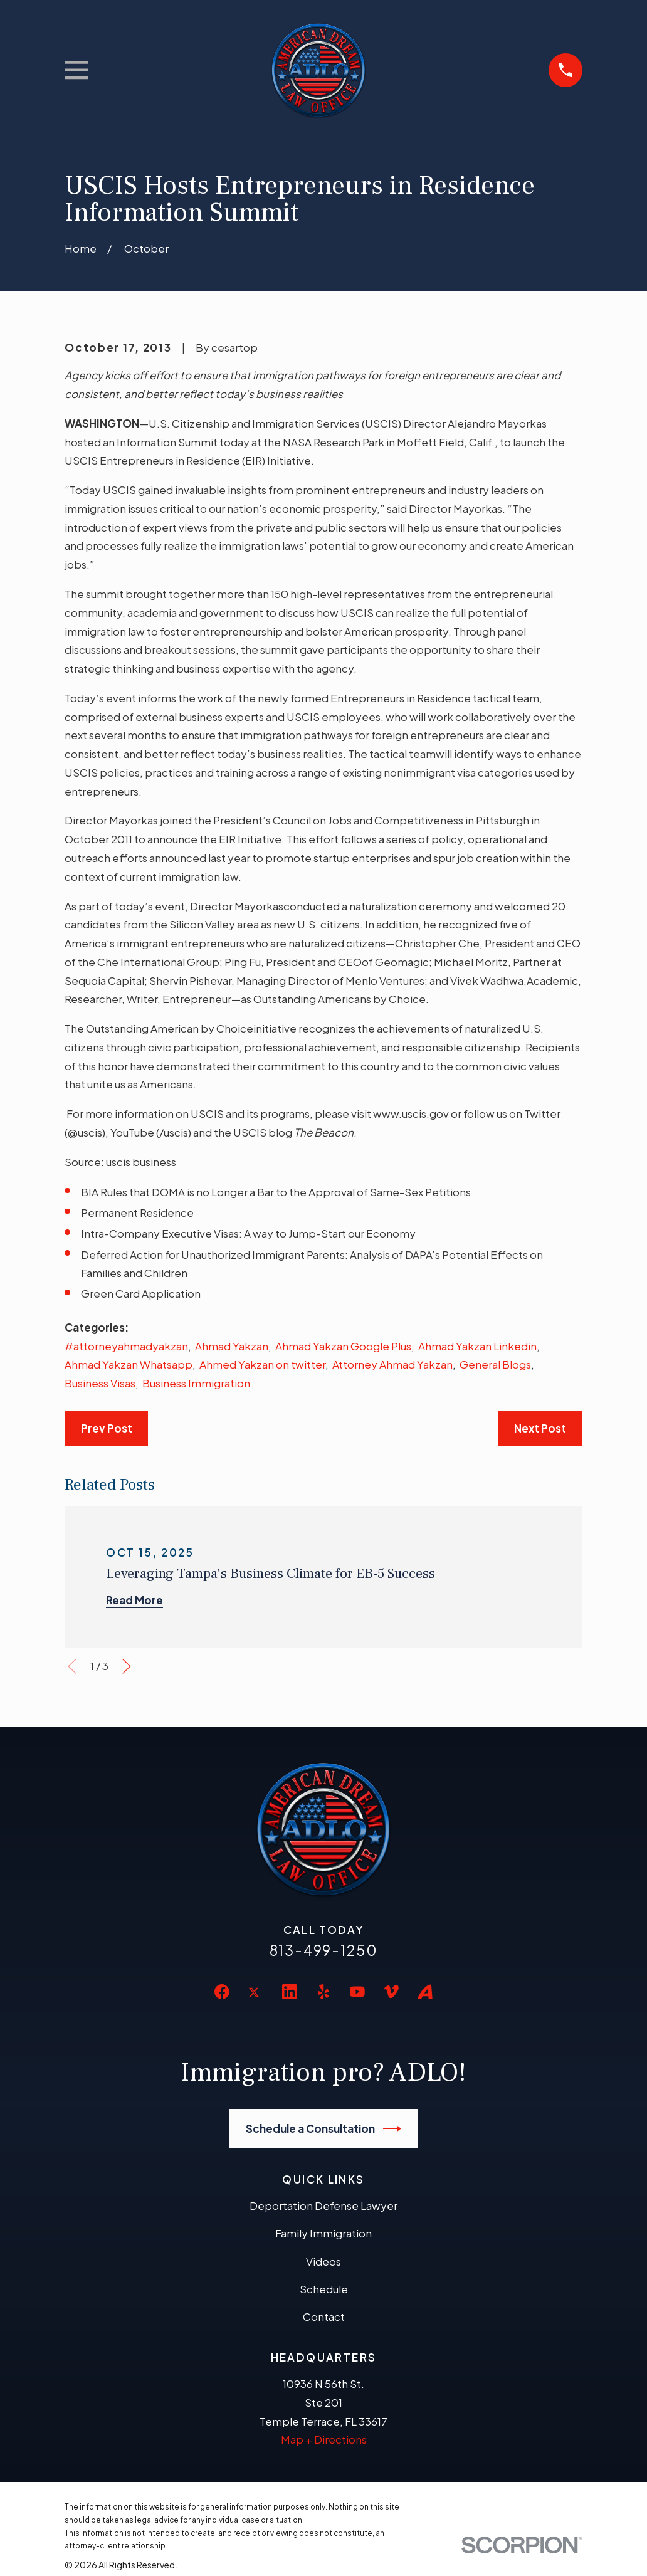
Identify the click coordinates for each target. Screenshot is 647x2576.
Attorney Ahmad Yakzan (392, 1364)
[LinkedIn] (289, 1991)
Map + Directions (324, 2439)
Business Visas (100, 1383)
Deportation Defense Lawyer (323, 2205)
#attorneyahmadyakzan (126, 1346)
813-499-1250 (324, 1950)
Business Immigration (196, 1383)
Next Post (540, 1428)
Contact (324, 2316)
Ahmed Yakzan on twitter (262, 1364)
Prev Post (106, 1428)
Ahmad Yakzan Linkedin (477, 1346)
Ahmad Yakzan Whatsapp (128, 1364)
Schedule (324, 2289)
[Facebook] (221, 1991)
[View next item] (126, 1666)
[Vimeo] (391, 1991)
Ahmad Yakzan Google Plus (343, 1346)
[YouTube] (357, 1991)
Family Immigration (323, 2233)
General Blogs (495, 1364)
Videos (323, 2261)
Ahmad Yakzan (231, 1346)
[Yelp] (323, 1991)
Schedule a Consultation (324, 2129)
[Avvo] (425, 1991)
